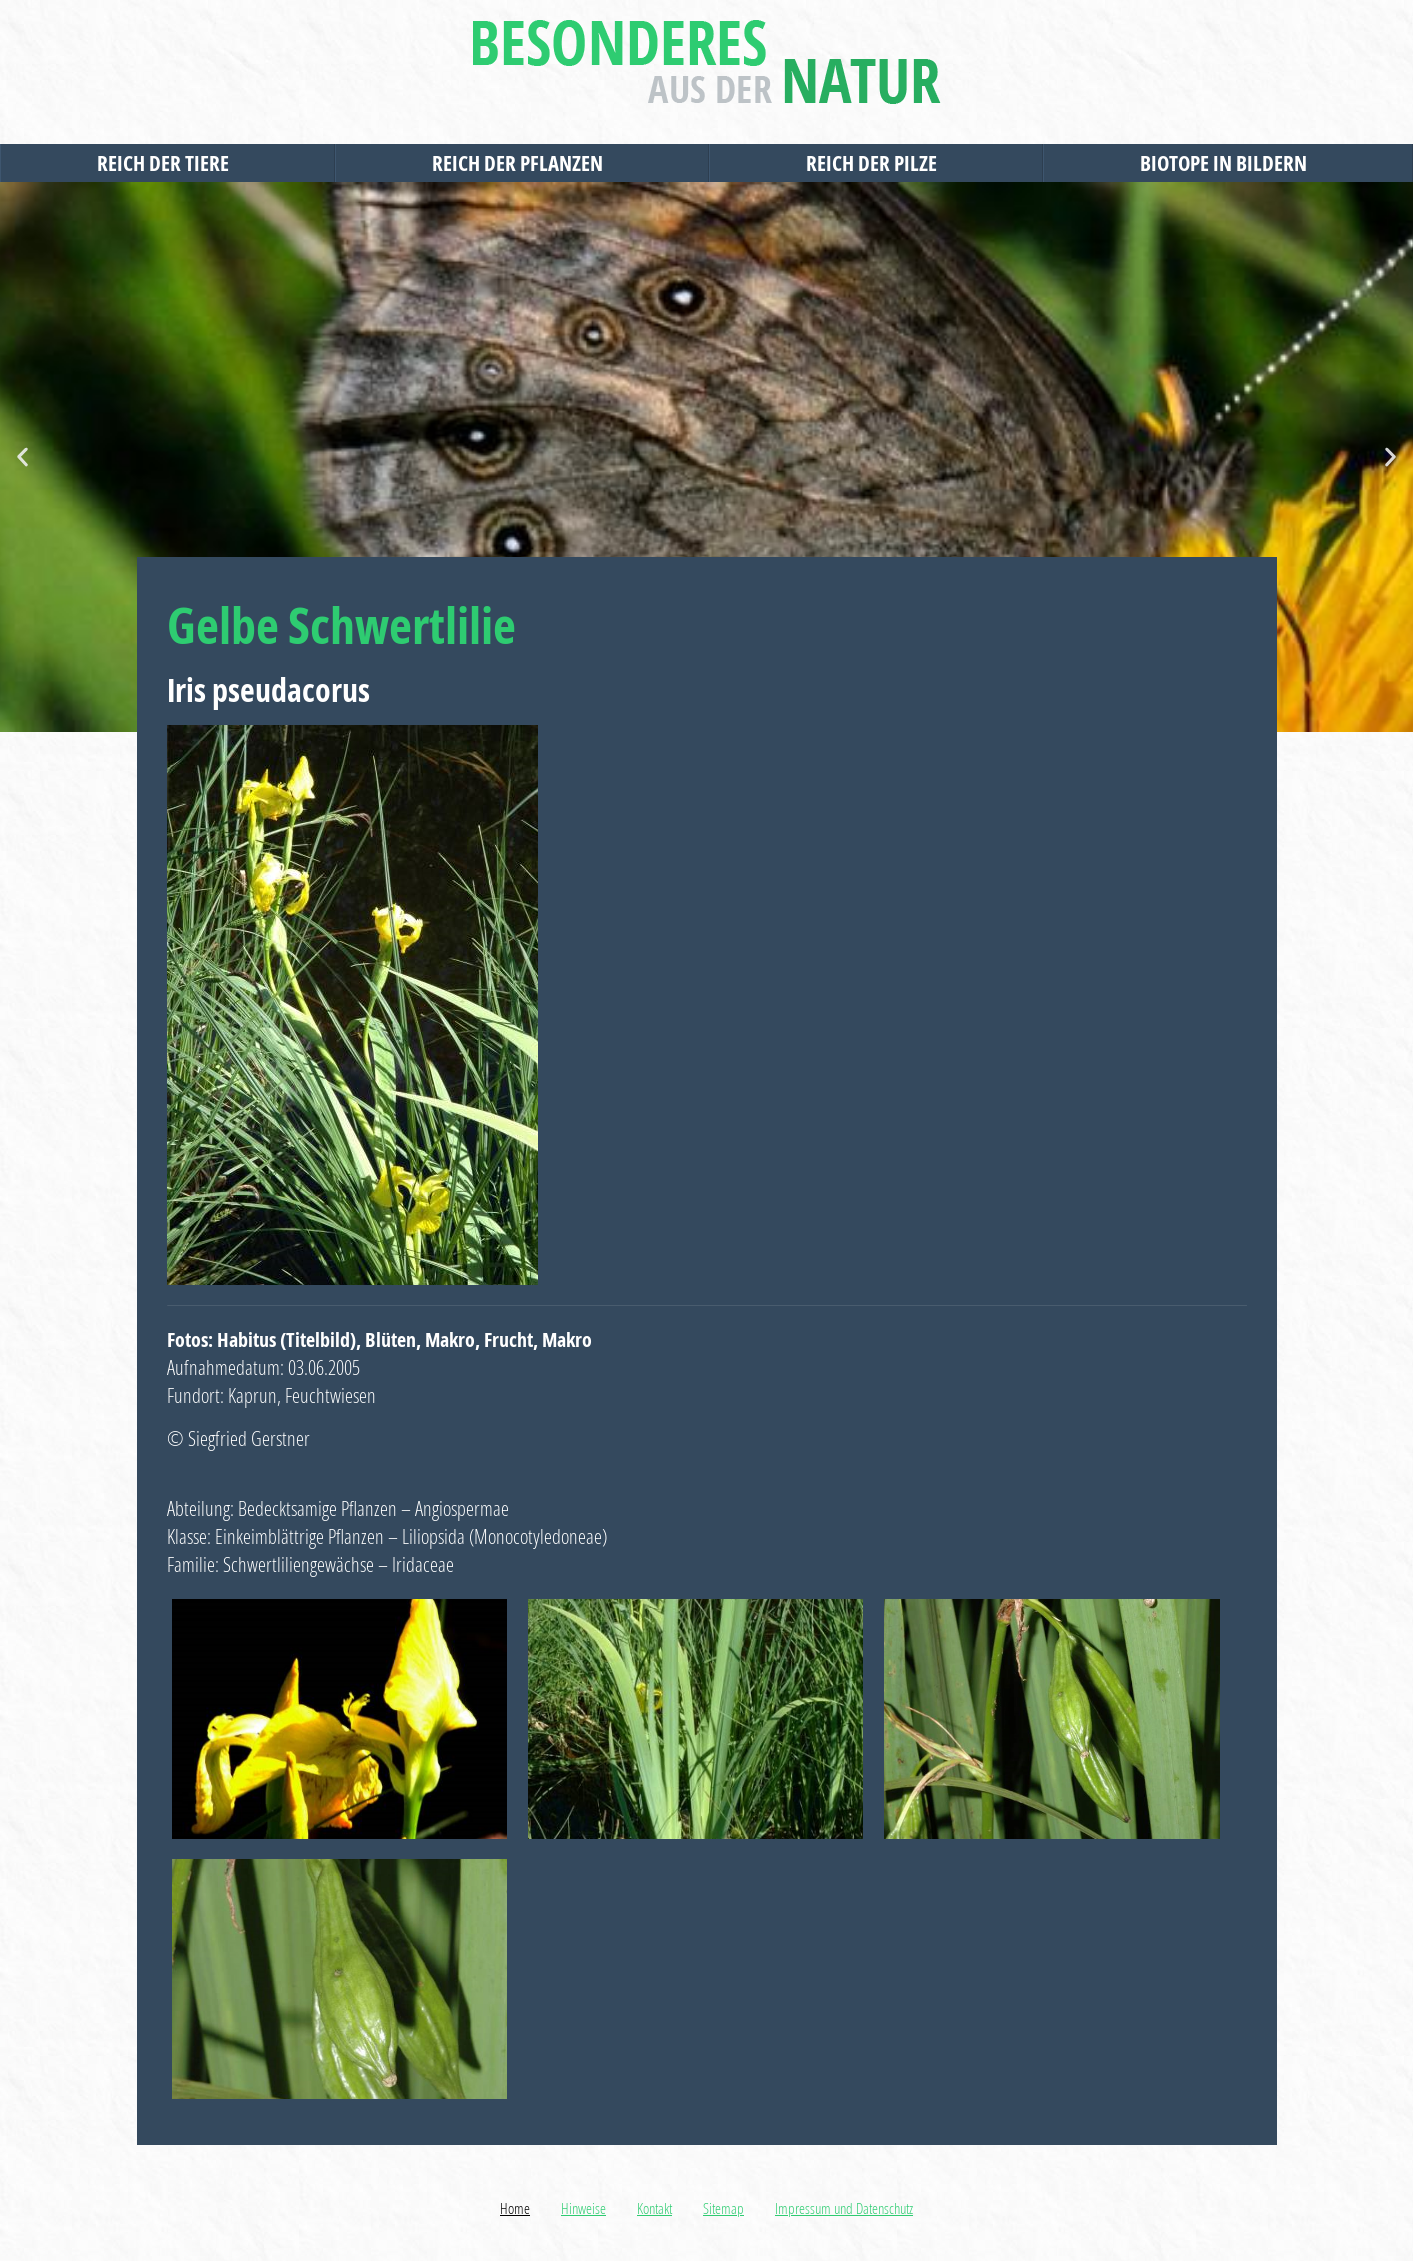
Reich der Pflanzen (522, 163)
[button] (22, 457)
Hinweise (583, 2208)
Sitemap (723, 2208)
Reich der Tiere (168, 163)
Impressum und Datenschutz (844, 2208)
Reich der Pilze (876, 163)
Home (515, 2208)
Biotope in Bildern (1228, 163)
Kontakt (654, 2208)
